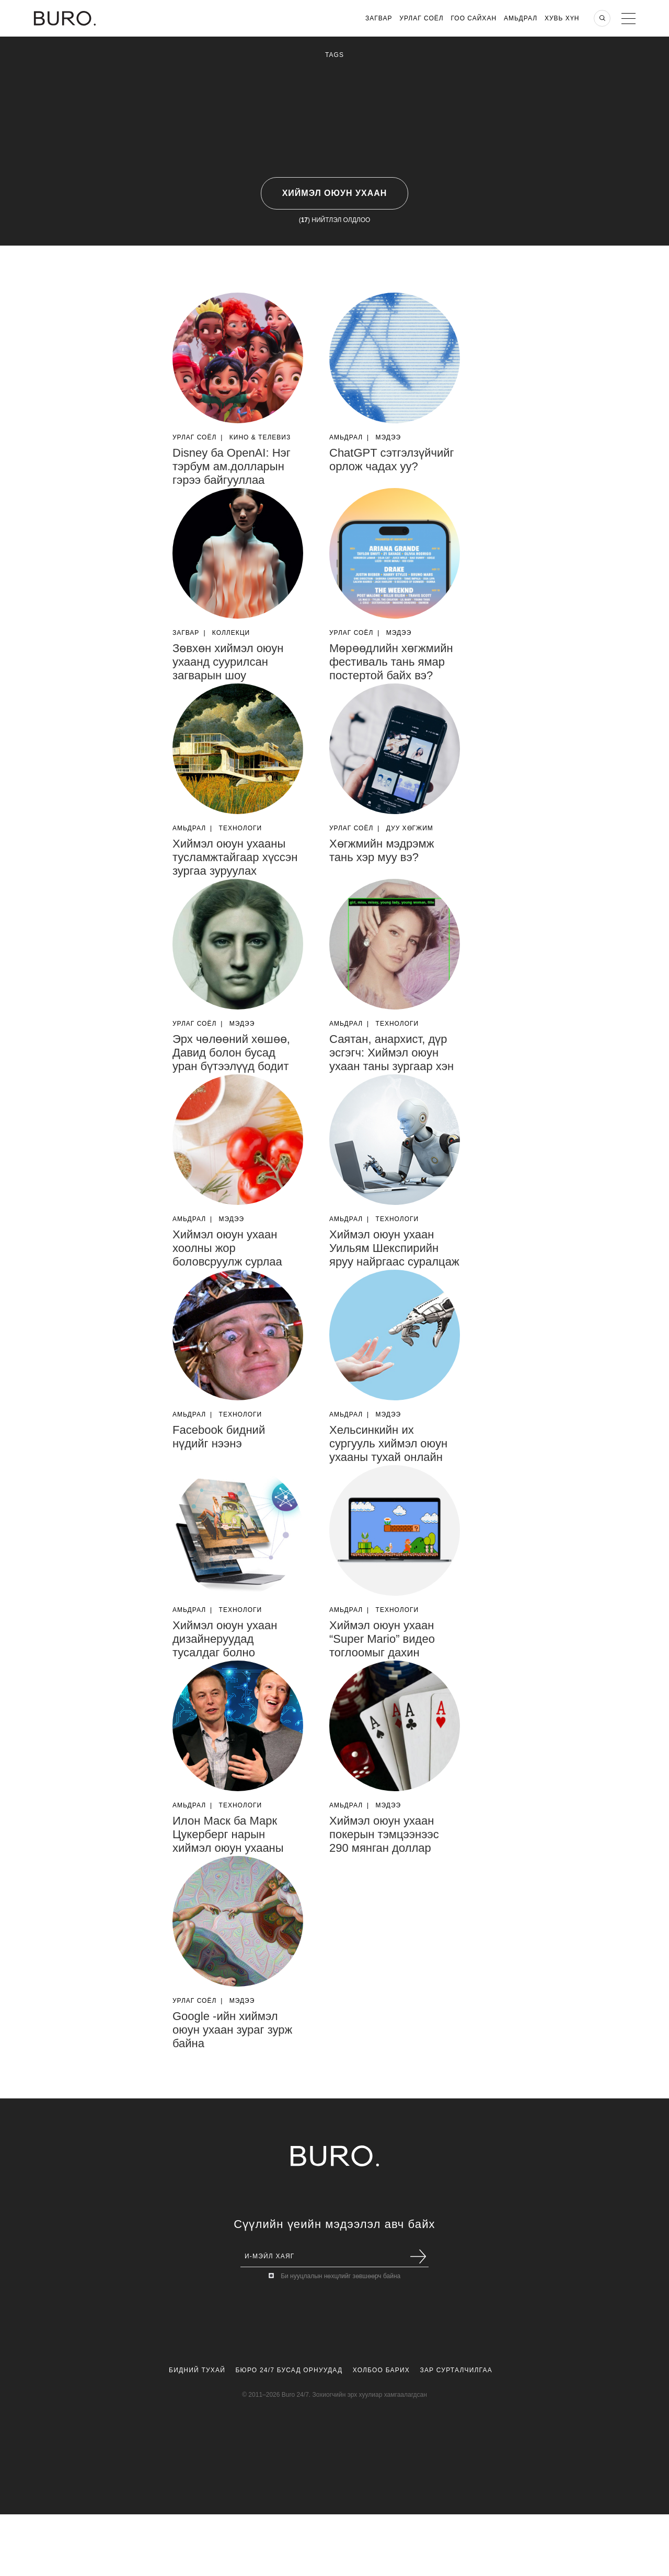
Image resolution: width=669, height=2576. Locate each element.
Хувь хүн (562, 18)
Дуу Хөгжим (409, 828)
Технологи (240, 828)
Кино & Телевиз (260, 437)
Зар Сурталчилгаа (456, 2370)
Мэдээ (388, 437)
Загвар (378, 18)
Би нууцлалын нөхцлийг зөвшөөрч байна (340, 2276)
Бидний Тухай (197, 2370)
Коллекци (231, 632)
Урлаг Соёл (421, 18)
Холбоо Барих (381, 2370)
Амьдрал (520, 18)
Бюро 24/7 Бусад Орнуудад (289, 2370)
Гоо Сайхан (474, 18)
